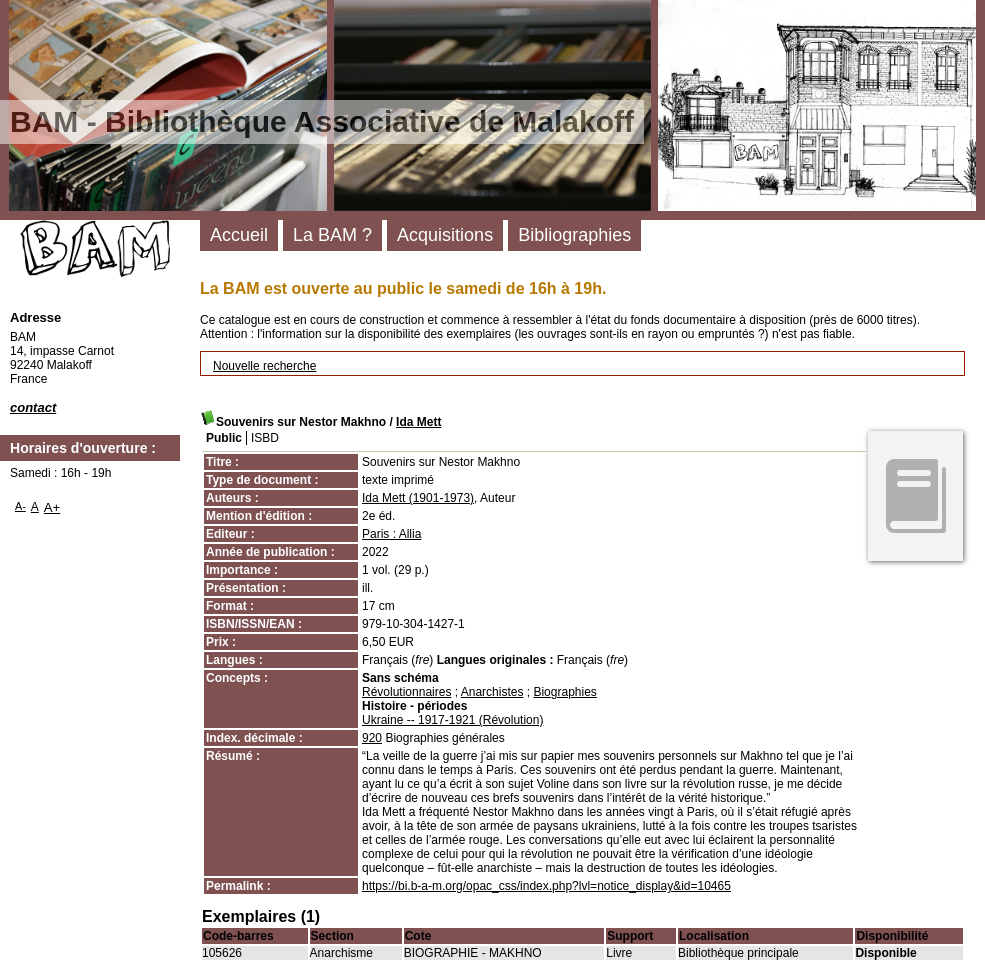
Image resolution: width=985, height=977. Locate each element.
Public (224, 438)
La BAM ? (332, 235)
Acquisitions (445, 235)
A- (20, 506)
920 (372, 738)
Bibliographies (574, 235)
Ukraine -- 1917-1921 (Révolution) (452, 720)
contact (33, 407)
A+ (52, 507)
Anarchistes (492, 692)
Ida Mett (418, 422)
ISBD (265, 438)
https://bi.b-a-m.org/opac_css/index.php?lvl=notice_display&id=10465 (546, 886)
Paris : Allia (391, 534)
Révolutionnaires (406, 692)
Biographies (564, 692)
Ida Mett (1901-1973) (418, 498)
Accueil (239, 235)
